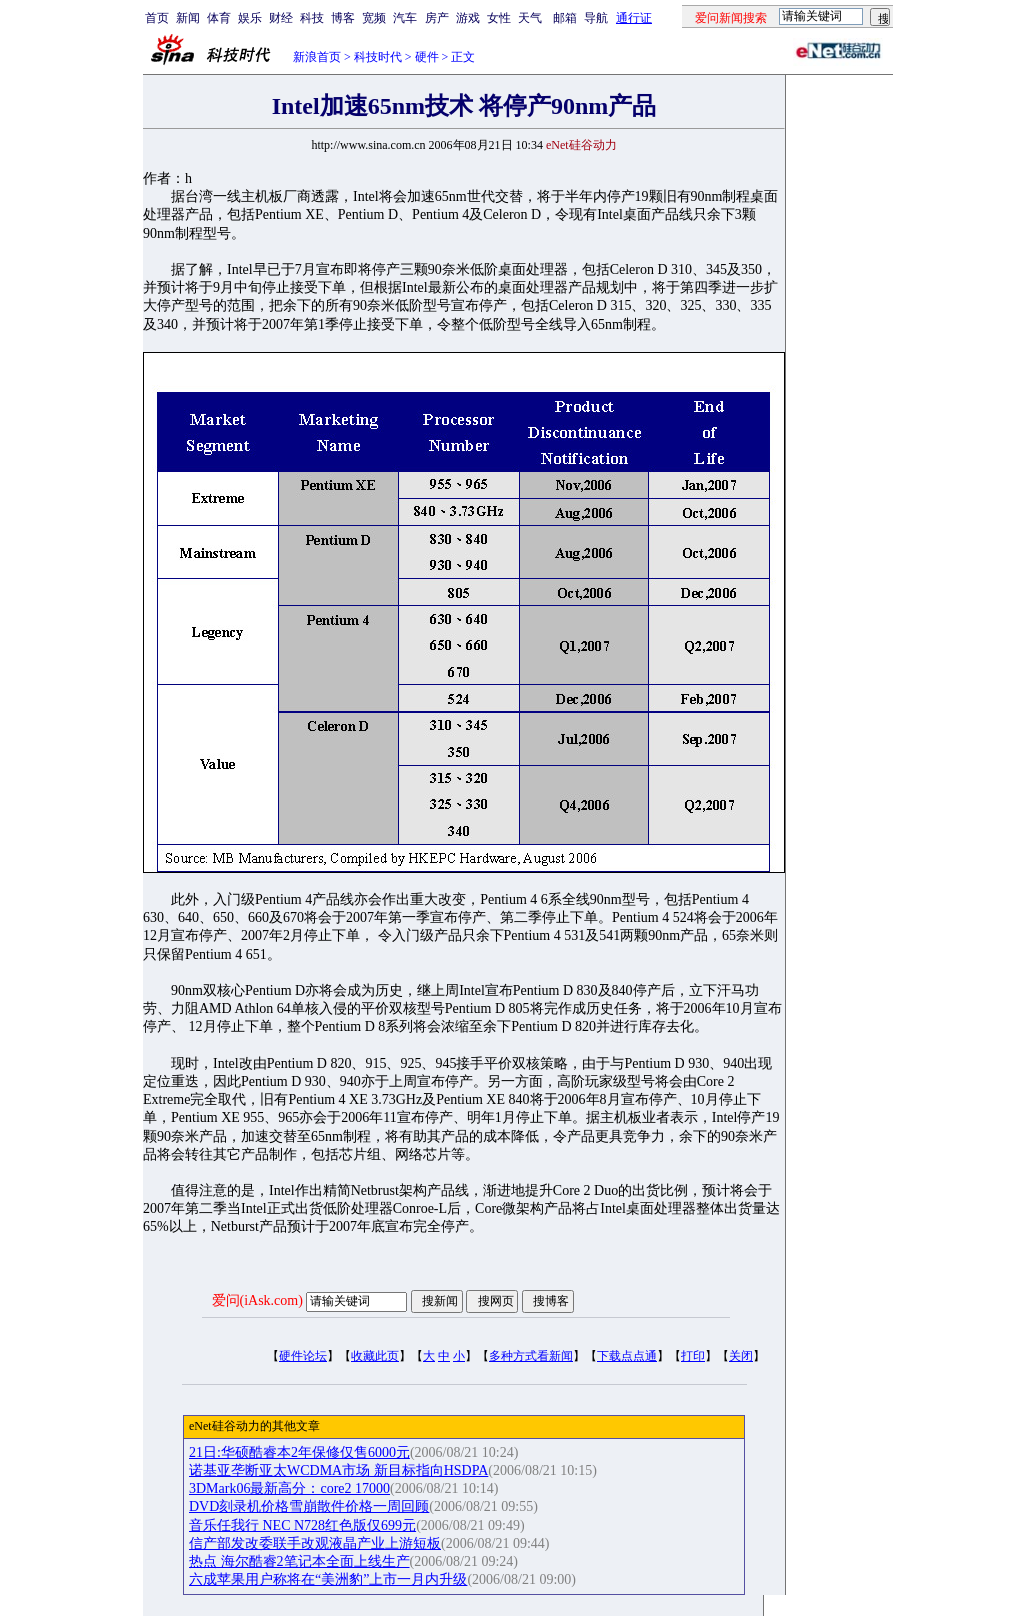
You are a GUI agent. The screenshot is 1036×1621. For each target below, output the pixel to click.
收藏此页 (375, 1356)
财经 (281, 18)
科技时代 (378, 57)
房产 (437, 18)
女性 (499, 18)
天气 (530, 18)
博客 (343, 18)
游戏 (468, 18)
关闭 (741, 1356)
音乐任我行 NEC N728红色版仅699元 (302, 1525)
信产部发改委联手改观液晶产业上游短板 (315, 1543)
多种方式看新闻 (531, 1356)
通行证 (634, 18)
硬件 (427, 57)
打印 (693, 1356)
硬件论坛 (303, 1356)
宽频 (374, 18)
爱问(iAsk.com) (257, 1300)
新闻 (188, 18)
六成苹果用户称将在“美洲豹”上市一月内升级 (328, 1579)
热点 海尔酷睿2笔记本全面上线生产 (299, 1561)
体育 (219, 18)
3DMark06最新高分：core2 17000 (289, 1488)
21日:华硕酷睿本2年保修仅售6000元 (299, 1452)
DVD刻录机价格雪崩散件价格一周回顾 (309, 1506)
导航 (596, 18)
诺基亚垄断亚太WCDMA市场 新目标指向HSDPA (338, 1470)
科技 (312, 18)
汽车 (405, 18)
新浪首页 (317, 57)
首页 (157, 18)
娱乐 (250, 18)
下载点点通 (627, 1356)
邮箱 (565, 18)
